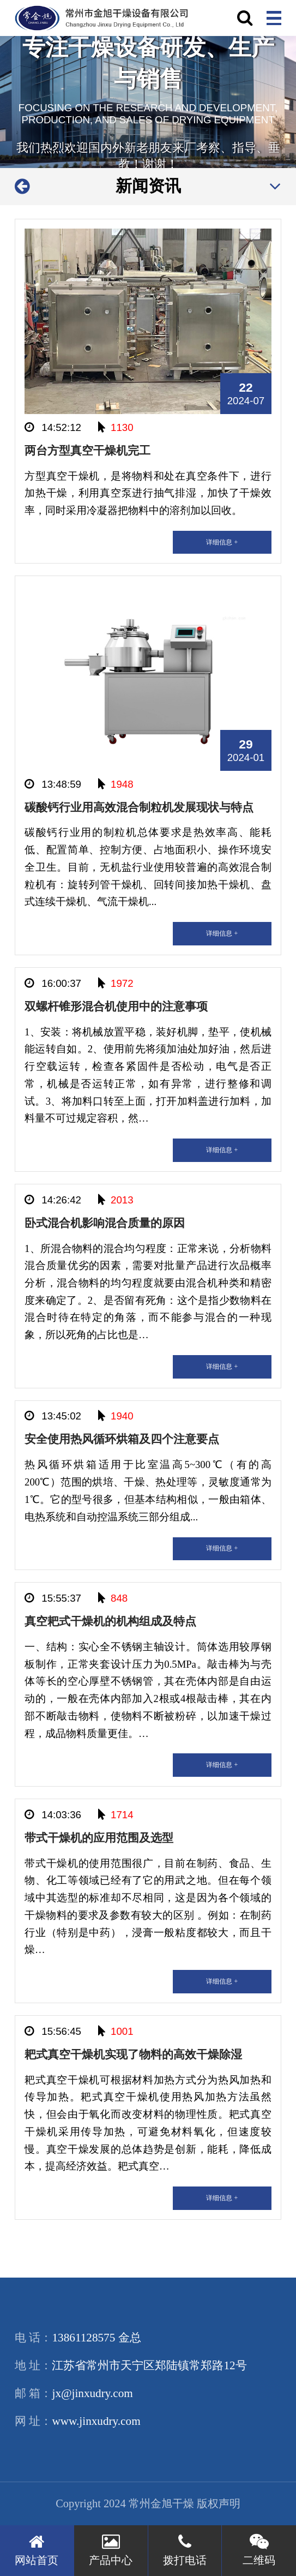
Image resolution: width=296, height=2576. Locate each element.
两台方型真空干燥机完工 (87, 450)
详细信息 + (222, 542)
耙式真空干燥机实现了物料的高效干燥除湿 (133, 2054)
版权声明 (218, 2503)
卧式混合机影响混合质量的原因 (105, 1223)
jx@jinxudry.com (92, 2393)
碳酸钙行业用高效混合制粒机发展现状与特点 (139, 807)
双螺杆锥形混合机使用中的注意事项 (116, 1006)
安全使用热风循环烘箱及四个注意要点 (122, 1439)
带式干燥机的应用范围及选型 (99, 1837)
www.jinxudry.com (96, 2421)
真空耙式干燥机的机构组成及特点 (110, 1621)
